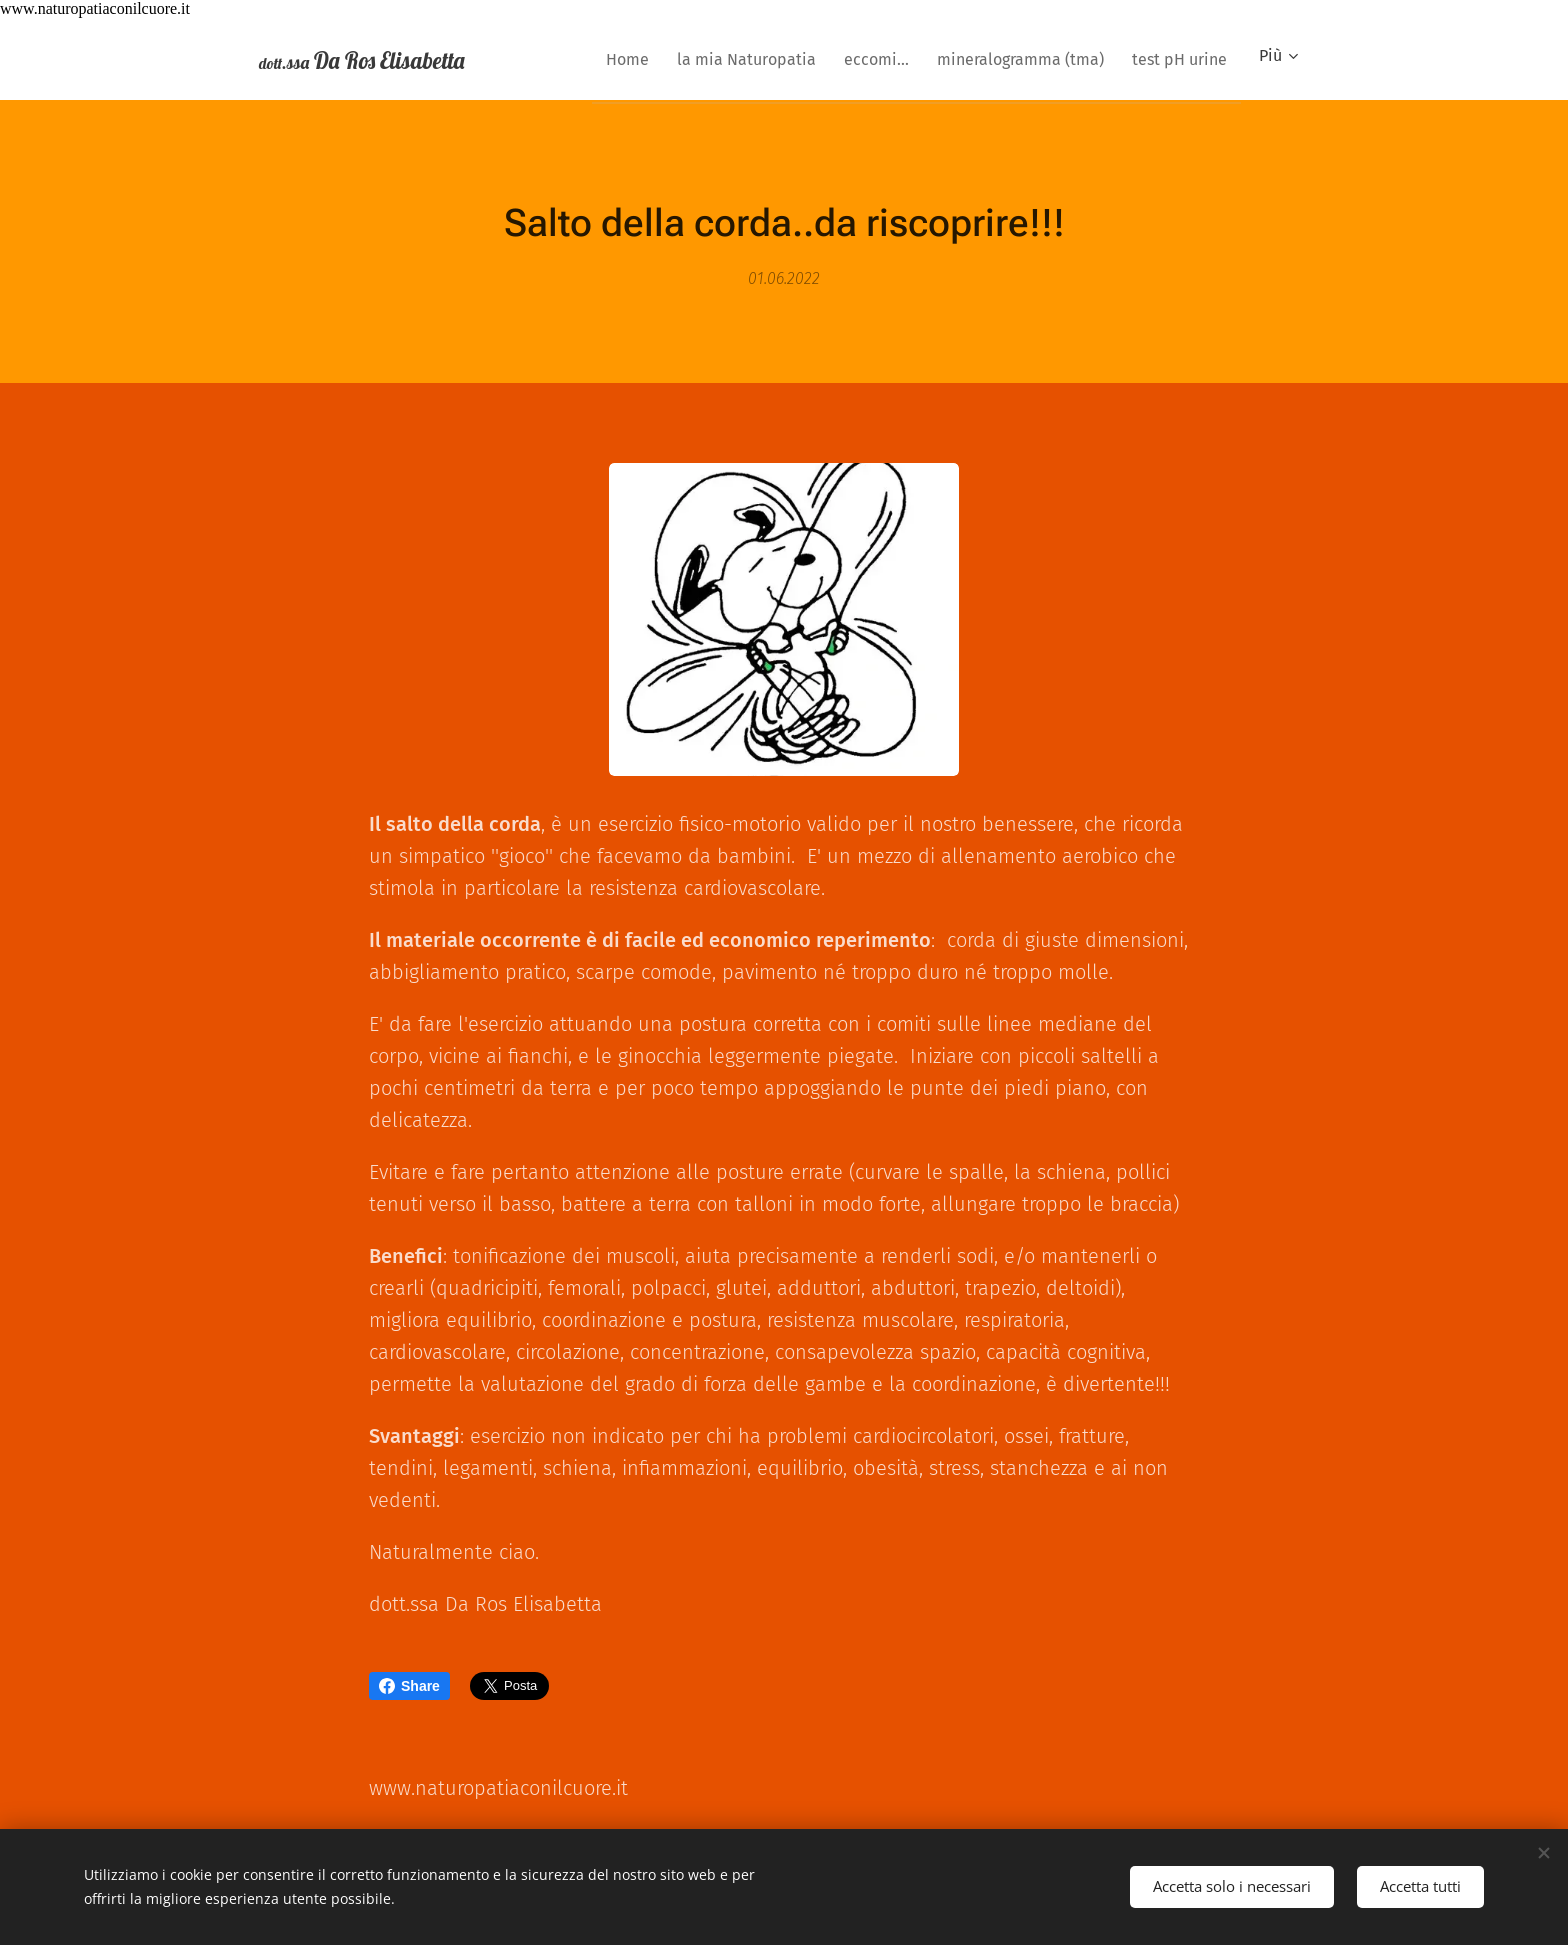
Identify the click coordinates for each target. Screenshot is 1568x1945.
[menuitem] (591, 59)
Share (409, 1686)
